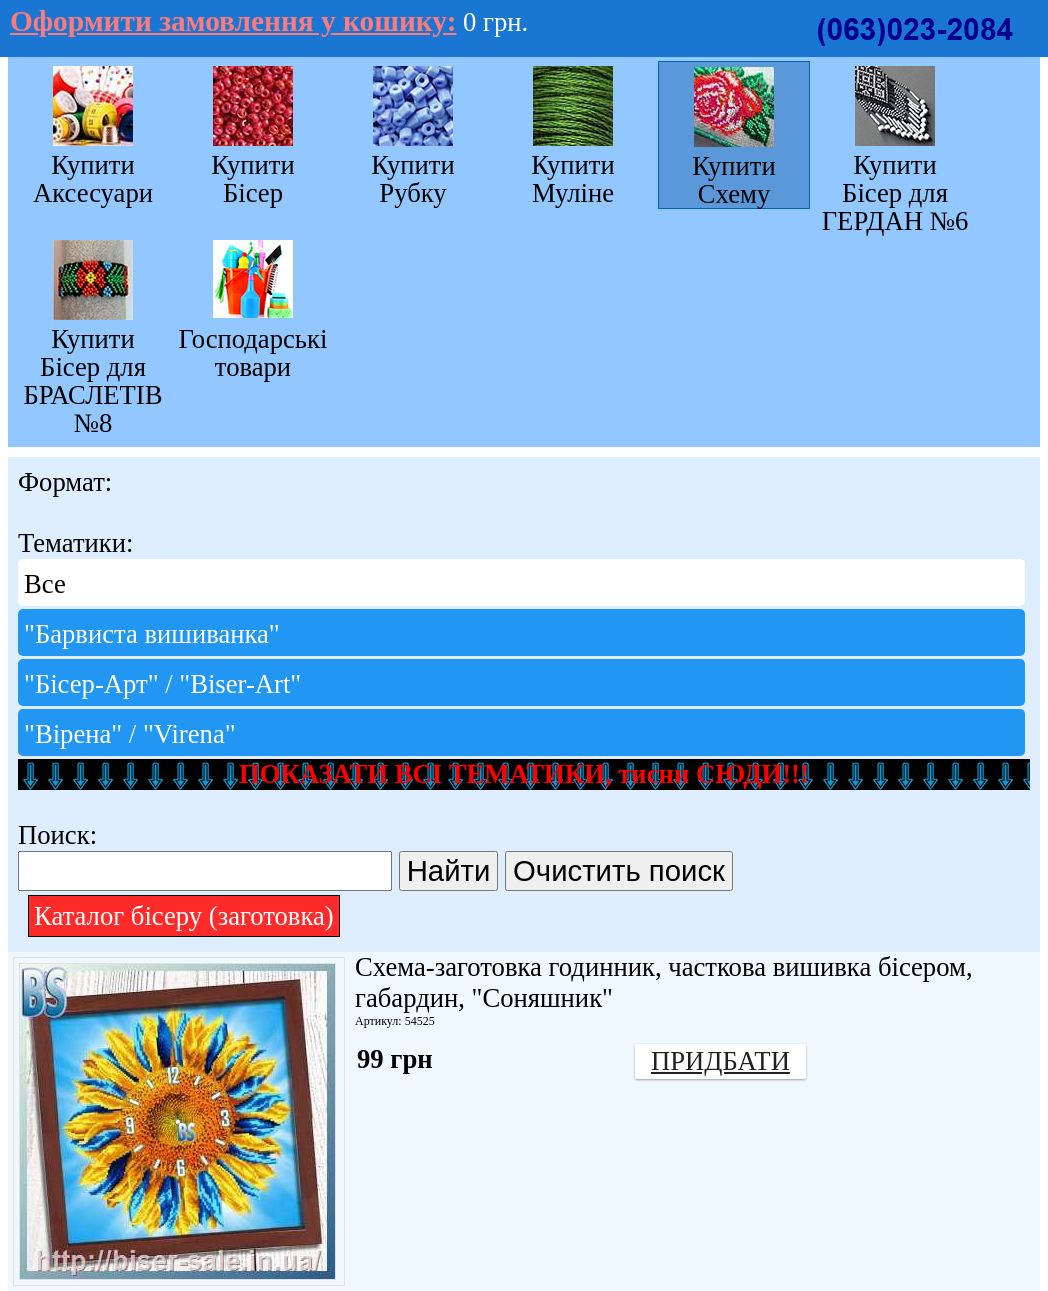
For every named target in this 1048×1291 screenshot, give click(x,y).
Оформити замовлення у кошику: (233, 21)
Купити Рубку (413, 178)
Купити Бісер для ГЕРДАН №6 (895, 192)
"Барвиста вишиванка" (152, 634)
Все (45, 584)
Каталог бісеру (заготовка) (184, 916)
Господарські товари (253, 352)
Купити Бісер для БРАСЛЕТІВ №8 (92, 380)
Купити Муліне (573, 178)
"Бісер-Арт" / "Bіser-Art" (162, 684)
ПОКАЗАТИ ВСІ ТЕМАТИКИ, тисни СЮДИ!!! (524, 774)
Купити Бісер (253, 178)
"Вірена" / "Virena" (130, 734)
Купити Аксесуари (93, 178)
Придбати (720, 1061)
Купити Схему (734, 180)
